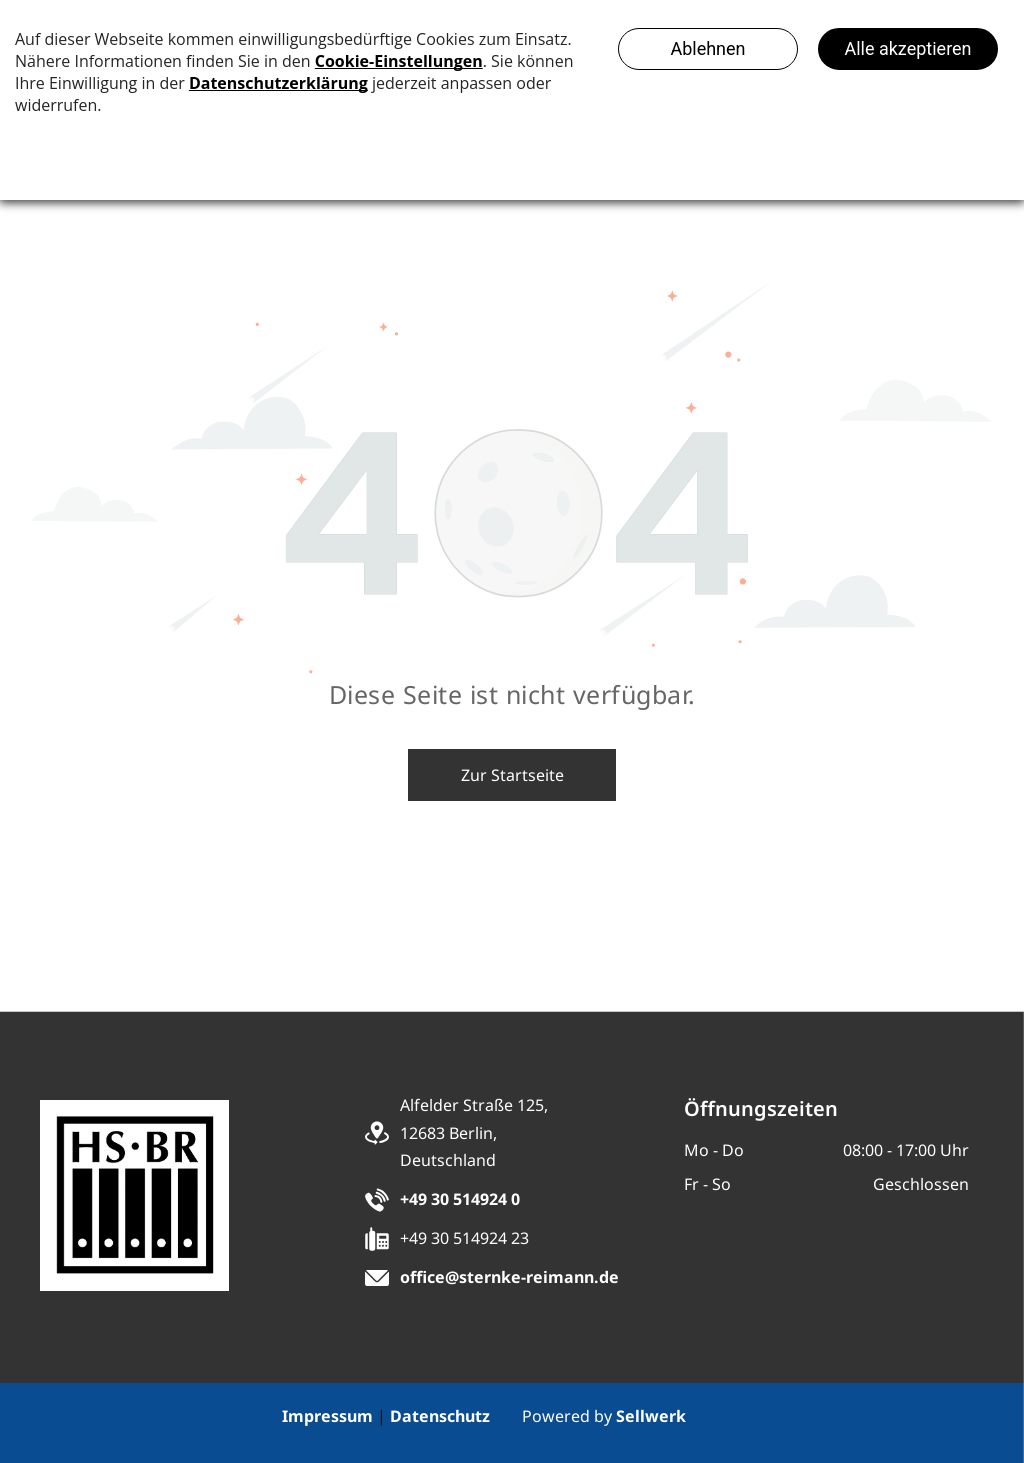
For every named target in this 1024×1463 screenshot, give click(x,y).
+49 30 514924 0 (460, 1199)
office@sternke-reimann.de (509, 1277)
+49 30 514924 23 (464, 1238)
